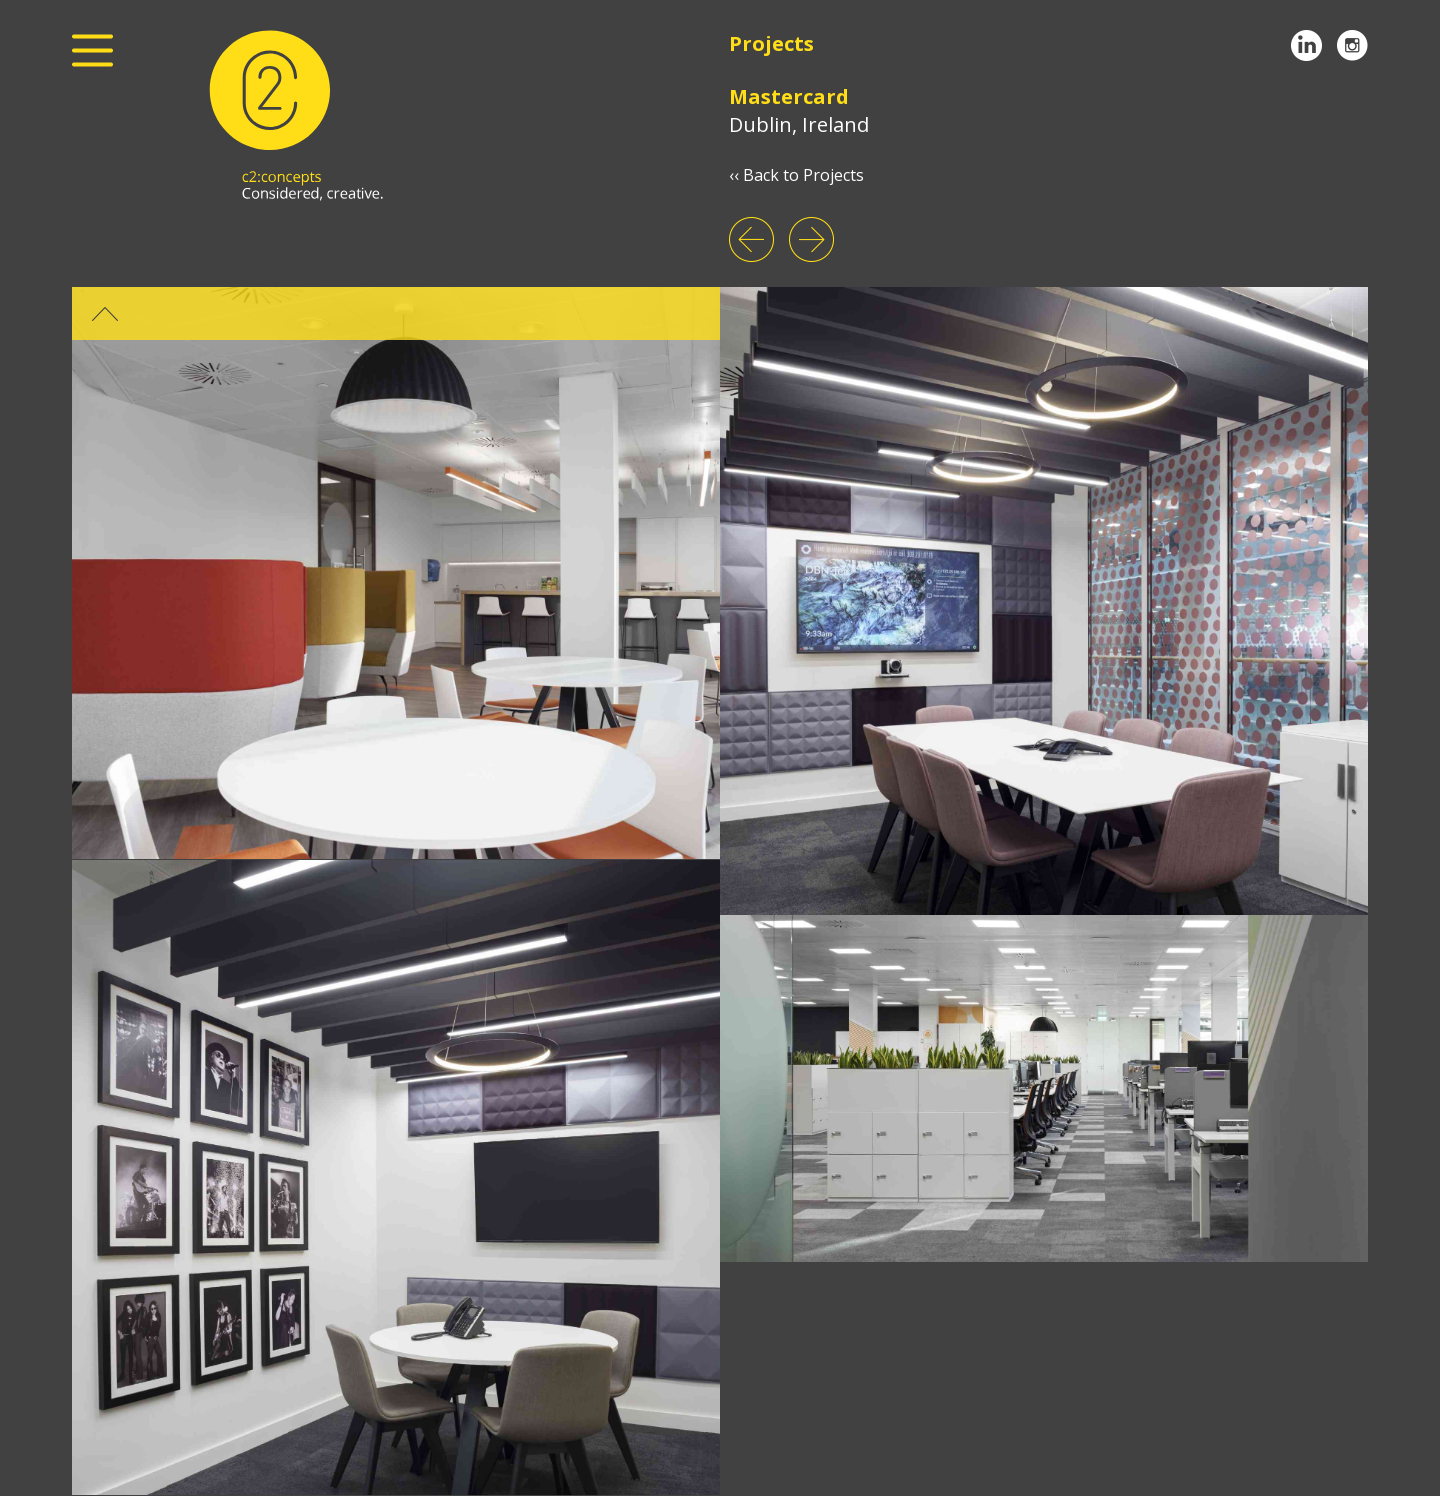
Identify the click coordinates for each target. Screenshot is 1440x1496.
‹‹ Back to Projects (796, 175)
